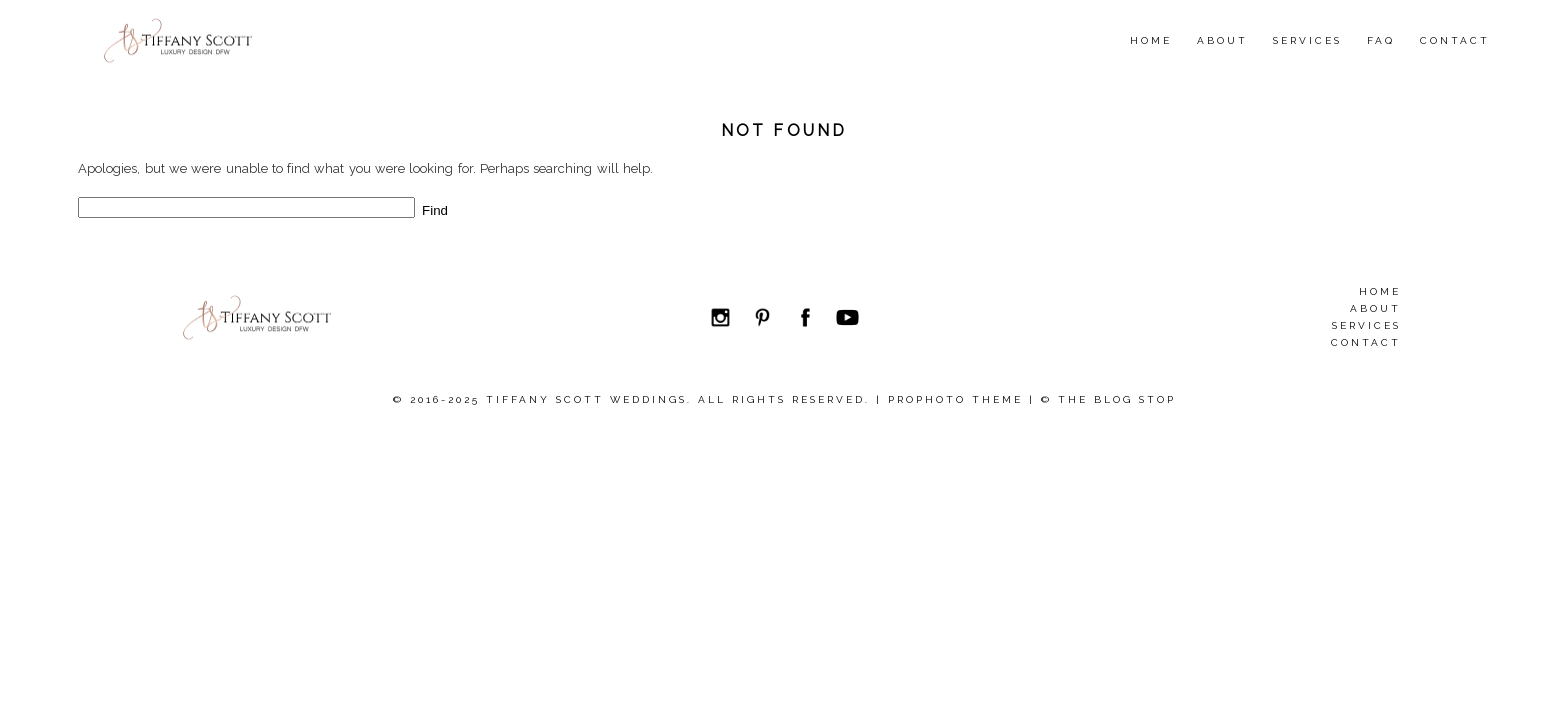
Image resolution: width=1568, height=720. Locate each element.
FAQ (1381, 40)
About (1222, 40)
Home (1151, 40)
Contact (1455, 40)
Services (1307, 40)
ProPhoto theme (955, 399)
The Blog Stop (1117, 399)
